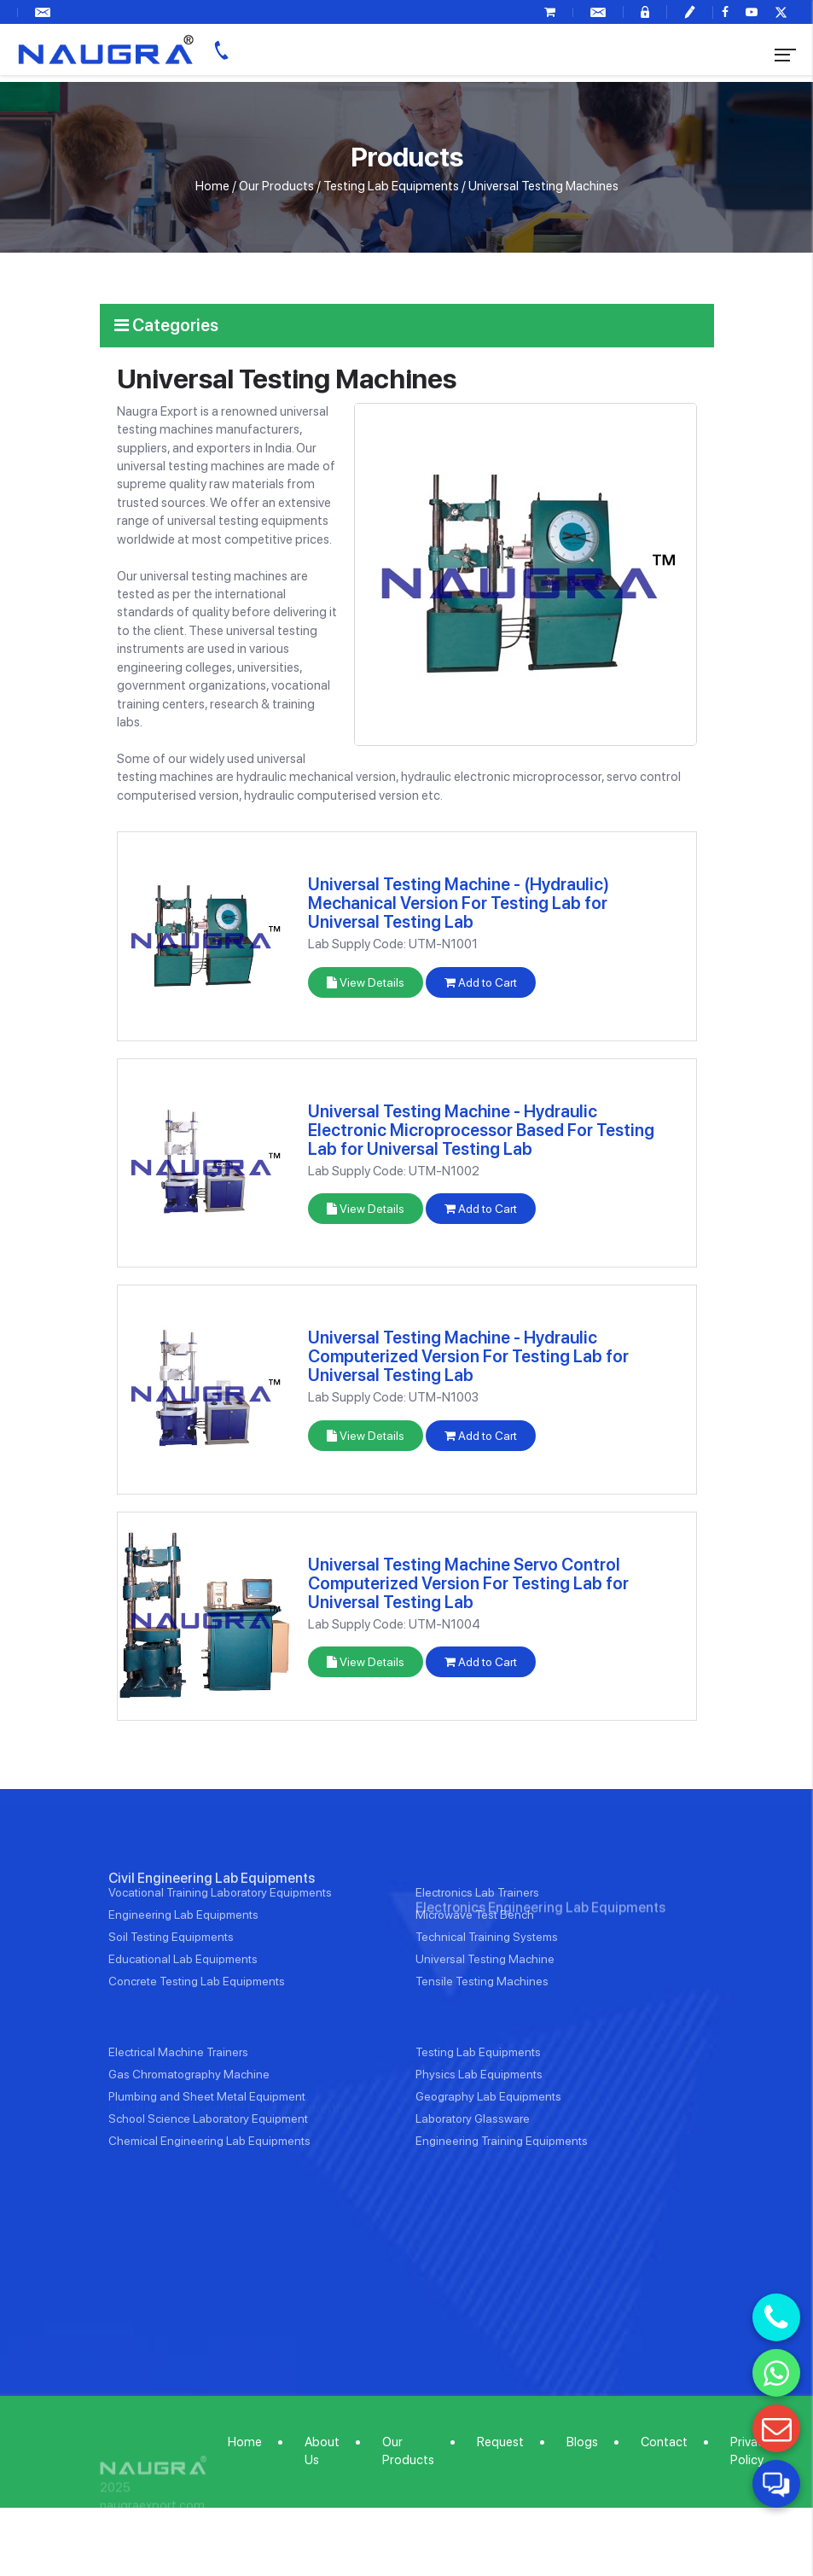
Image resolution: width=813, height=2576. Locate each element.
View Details (365, 982)
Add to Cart (480, 982)
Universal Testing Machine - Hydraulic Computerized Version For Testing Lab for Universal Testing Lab (468, 1356)
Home (212, 186)
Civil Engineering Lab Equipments (211, 1938)
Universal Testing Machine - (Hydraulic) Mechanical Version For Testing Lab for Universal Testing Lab (458, 903)
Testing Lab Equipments (391, 186)
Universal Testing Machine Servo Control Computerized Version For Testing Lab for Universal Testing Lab (468, 1583)
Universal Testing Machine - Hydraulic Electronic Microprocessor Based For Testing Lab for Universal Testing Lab (481, 1130)
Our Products (276, 186)
